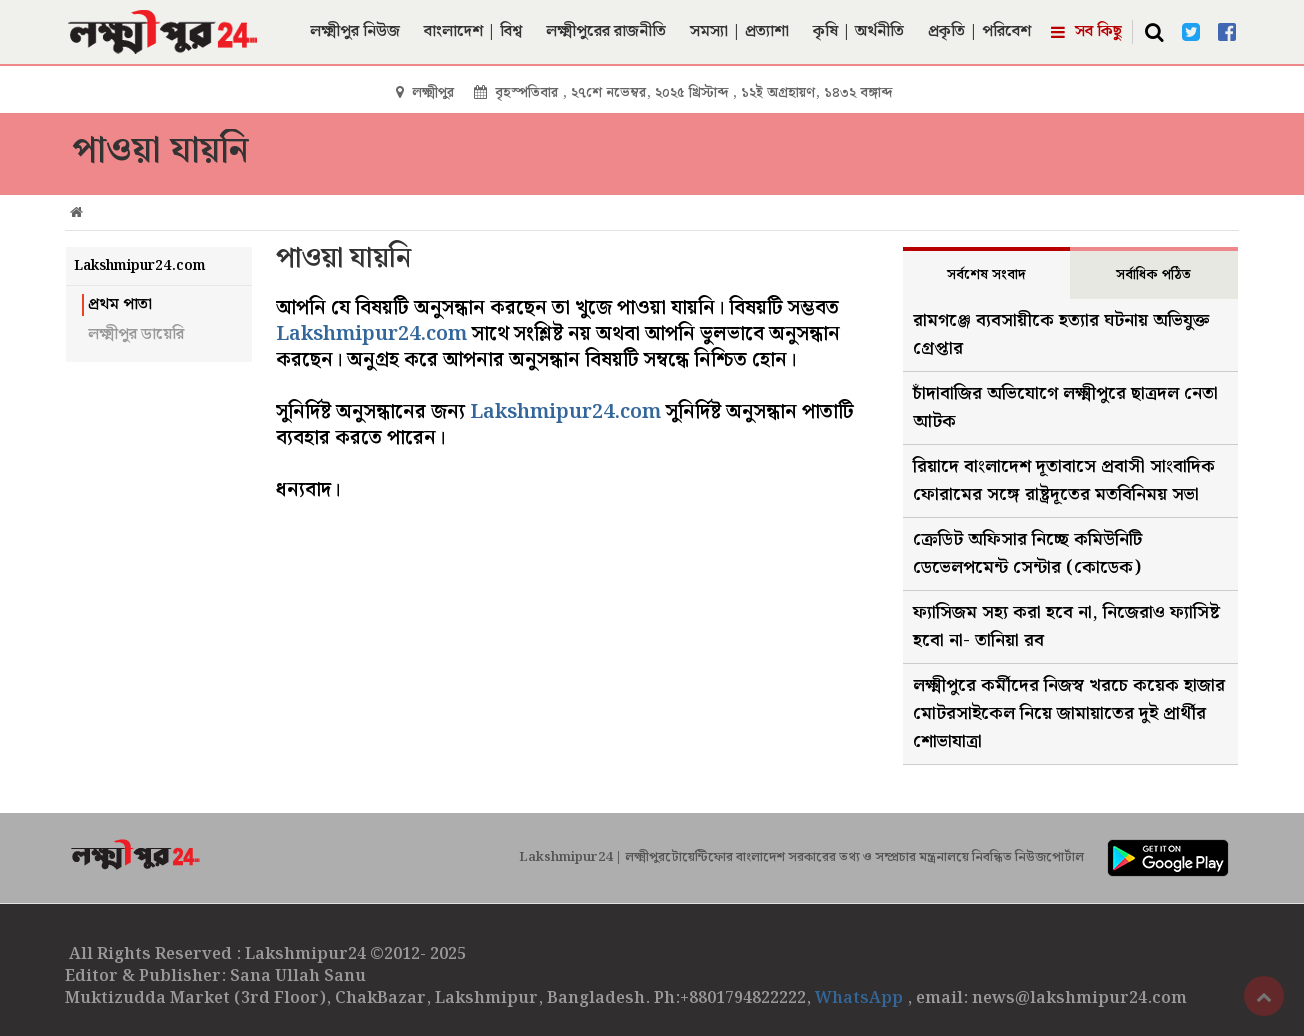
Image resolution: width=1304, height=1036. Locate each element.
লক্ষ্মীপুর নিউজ (355, 31)
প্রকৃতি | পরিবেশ (979, 31)
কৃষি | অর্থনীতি (858, 31)
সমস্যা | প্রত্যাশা (739, 31)
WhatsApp (861, 998)
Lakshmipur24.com (371, 334)
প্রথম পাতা (120, 305)
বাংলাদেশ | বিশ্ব (473, 31)
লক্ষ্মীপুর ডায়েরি (136, 335)
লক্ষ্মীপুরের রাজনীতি (606, 31)
